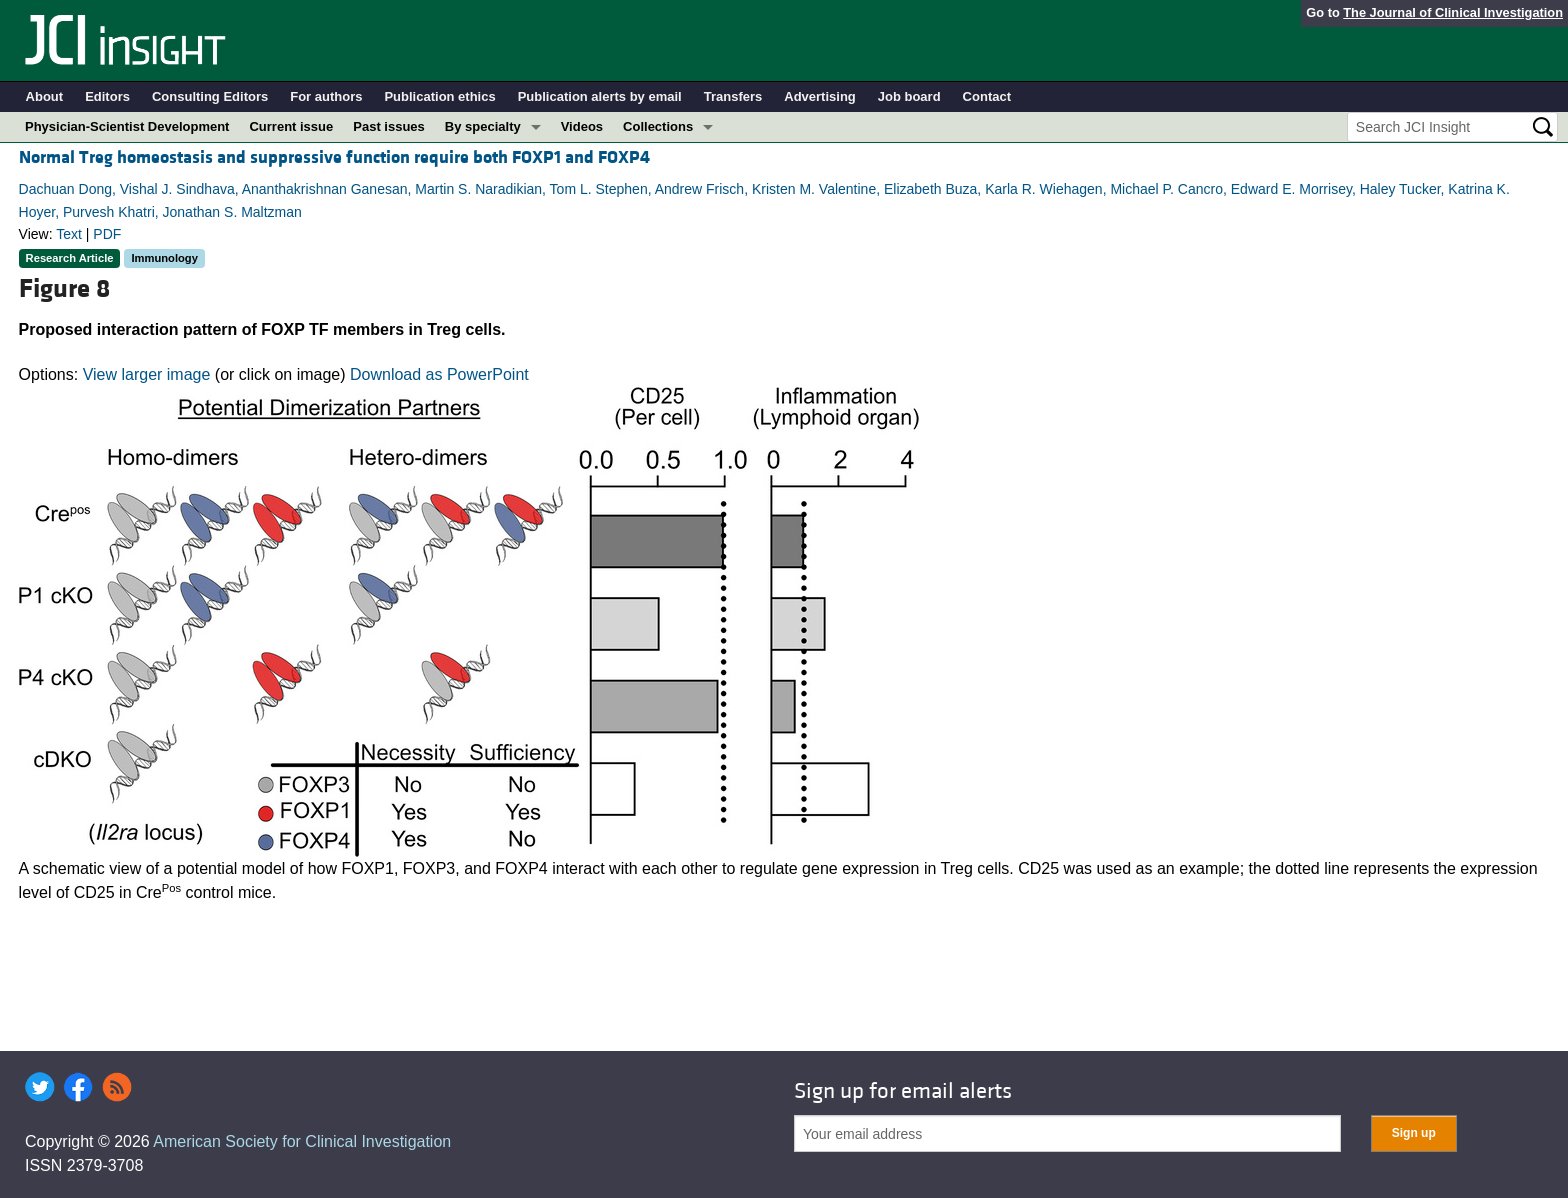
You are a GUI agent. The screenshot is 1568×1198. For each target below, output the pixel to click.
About (45, 96)
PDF (107, 234)
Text (69, 234)
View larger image (147, 374)
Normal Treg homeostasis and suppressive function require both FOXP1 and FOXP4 (334, 157)
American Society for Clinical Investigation (302, 1141)
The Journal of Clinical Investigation (1453, 12)
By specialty (483, 126)
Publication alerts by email (600, 96)
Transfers (733, 96)
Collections (658, 126)
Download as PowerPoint (439, 374)
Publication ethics (439, 96)
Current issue (291, 126)
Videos (582, 126)
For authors (326, 96)
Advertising (820, 96)
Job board (909, 96)
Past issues (389, 126)
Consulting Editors (210, 96)
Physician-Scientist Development (127, 126)
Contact (987, 96)
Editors (107, 96)
